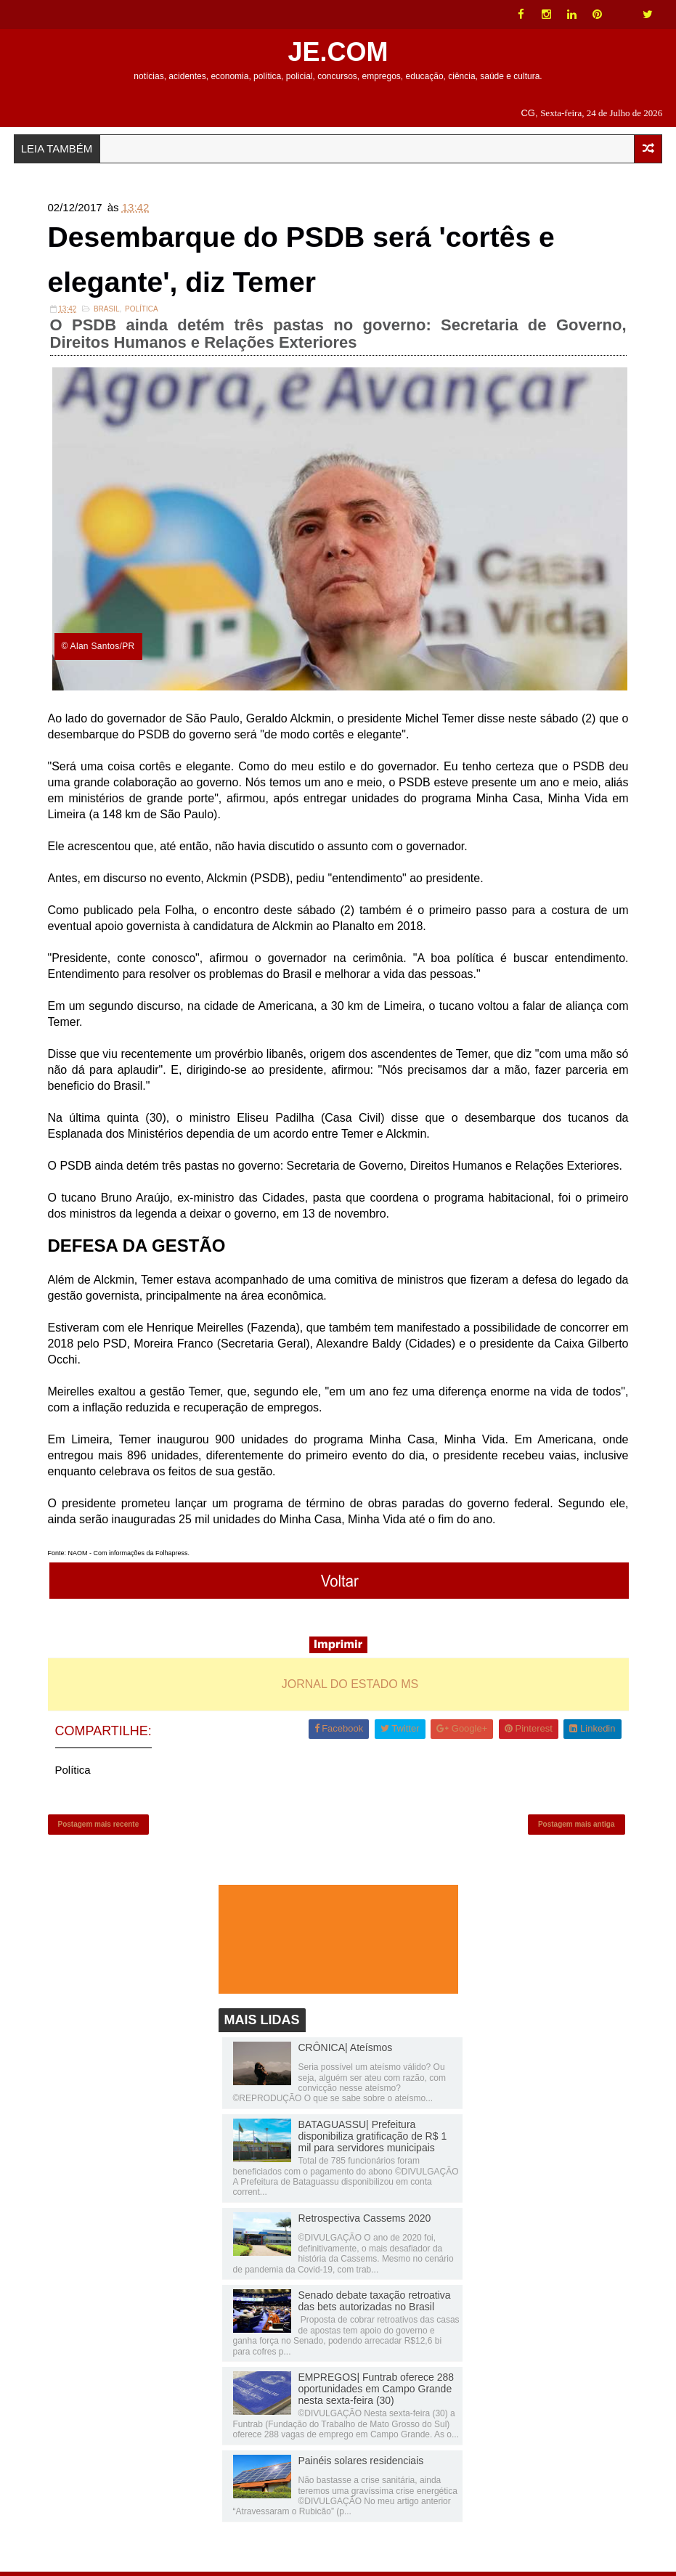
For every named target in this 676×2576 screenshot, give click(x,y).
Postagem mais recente (98, 1827)
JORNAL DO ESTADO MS (350, 1686)
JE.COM (338, 52)
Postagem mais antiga (576, 1827)
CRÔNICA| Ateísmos (345, 2052)
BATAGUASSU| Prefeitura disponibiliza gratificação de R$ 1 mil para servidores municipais (372, 2140)
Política (141, 311)
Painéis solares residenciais (361, 2465)
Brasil (107, 311)
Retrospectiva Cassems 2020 (364, 2222)
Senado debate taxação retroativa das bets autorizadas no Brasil (374, 2305)
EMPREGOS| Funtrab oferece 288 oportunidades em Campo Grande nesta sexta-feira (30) (376, 2393)
